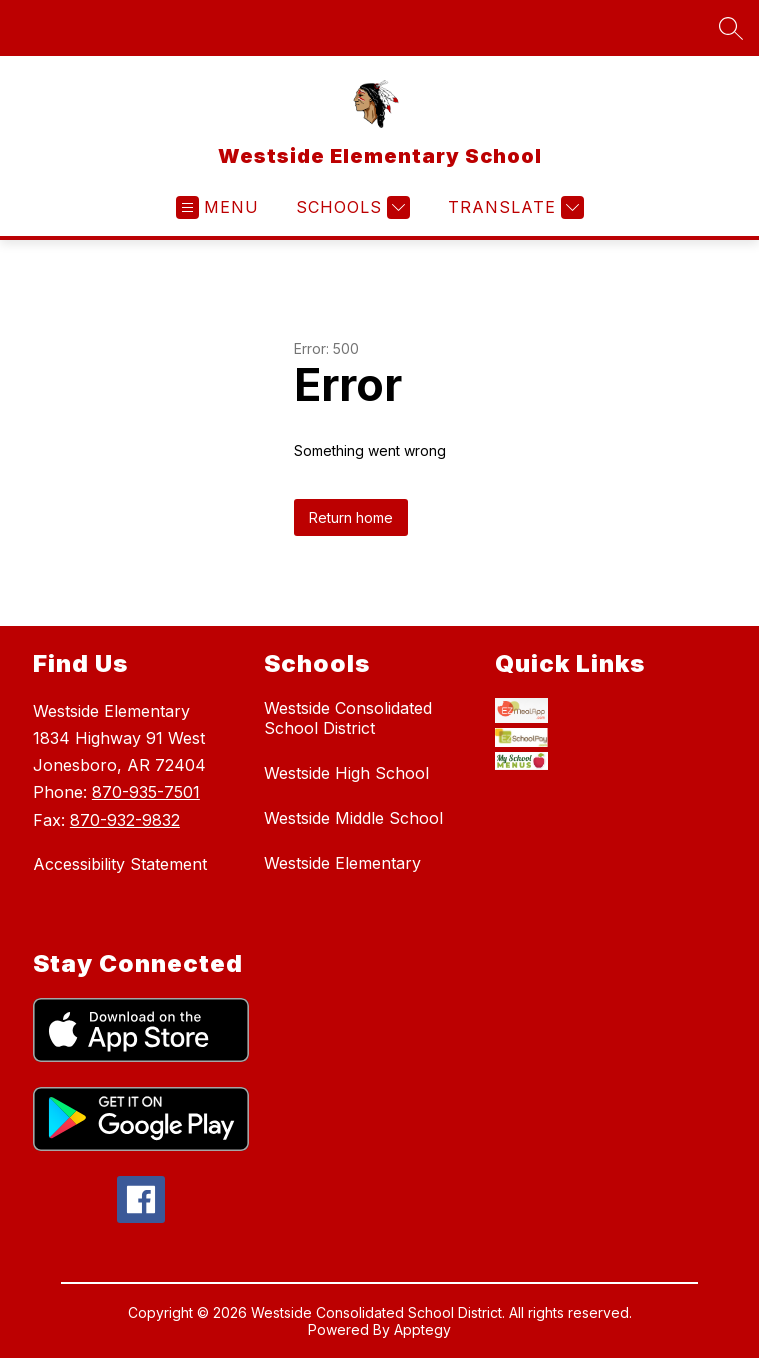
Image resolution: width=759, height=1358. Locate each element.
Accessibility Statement (120, 864)
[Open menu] (217, 207)
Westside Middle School (353, 818)
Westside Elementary (342, 863)
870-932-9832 (125, 820)
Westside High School (346, 773)
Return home (351, 517)
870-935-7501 (146, 792)
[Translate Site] (513, 207)
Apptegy (422, 1332)
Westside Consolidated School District (348, 718)
